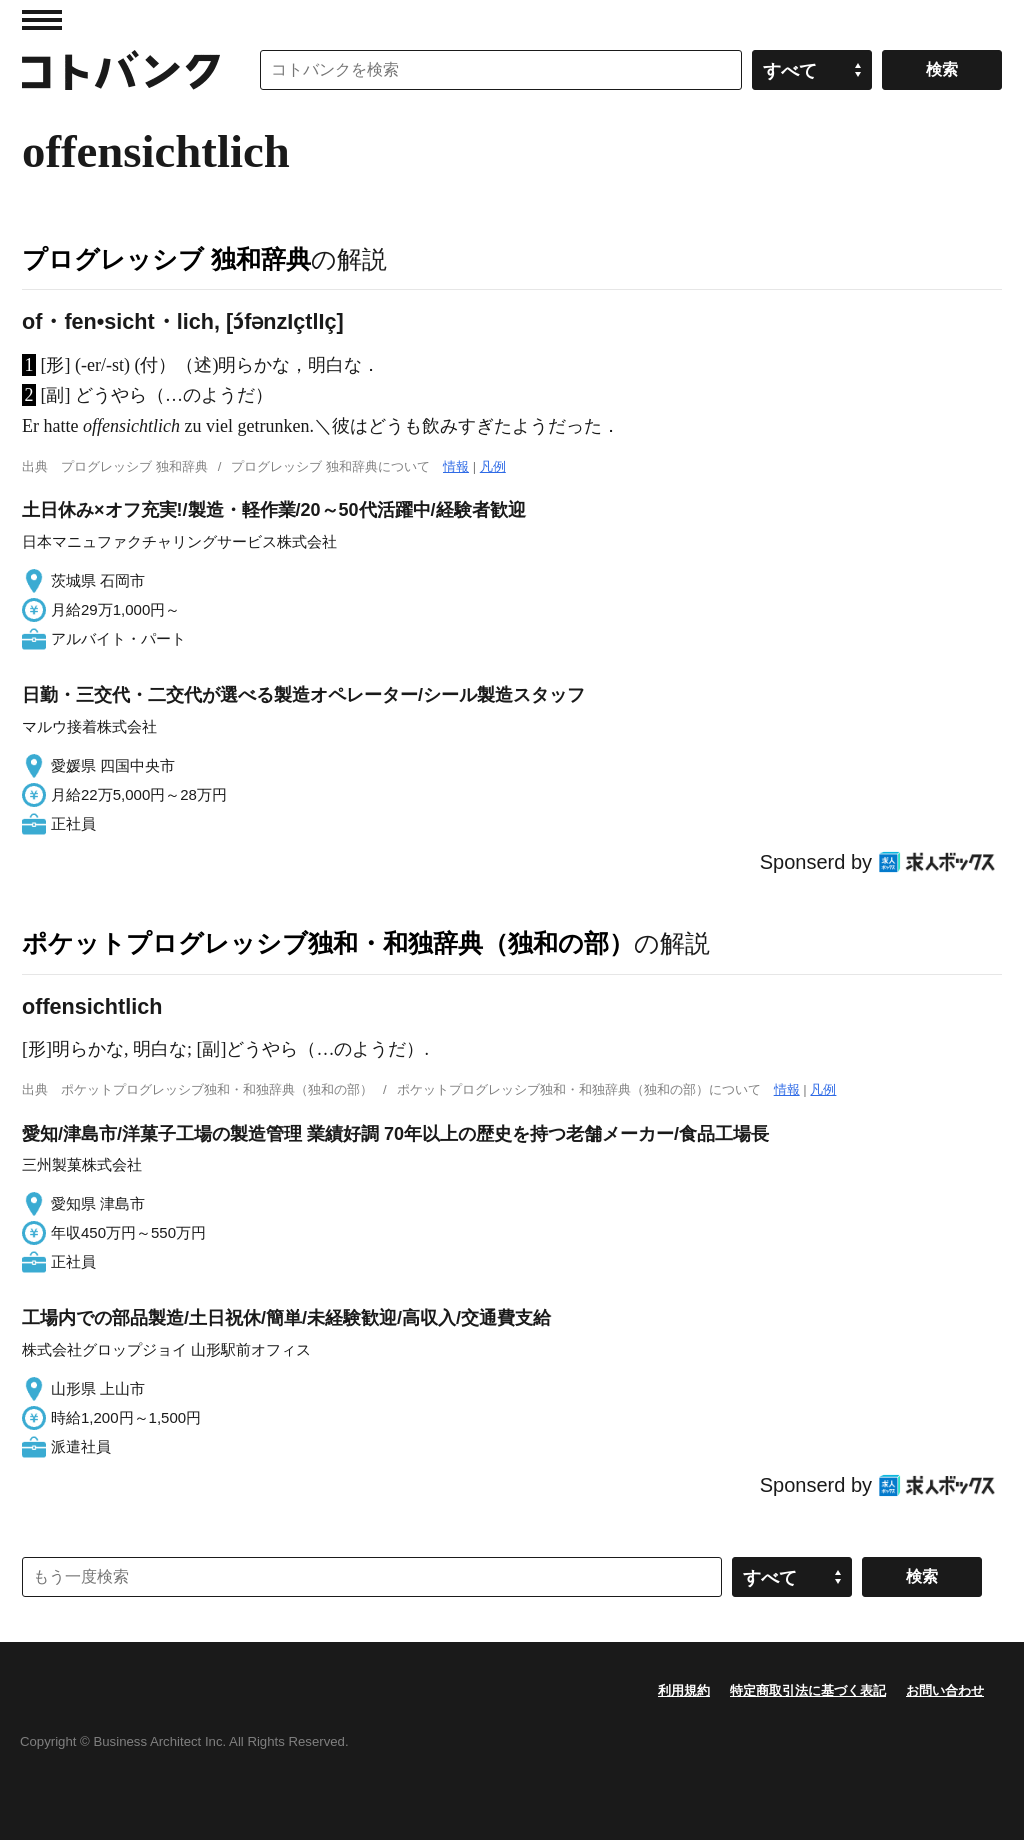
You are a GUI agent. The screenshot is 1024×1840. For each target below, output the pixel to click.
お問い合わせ (945, 1690)
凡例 (493, 466)
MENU (42, 20)
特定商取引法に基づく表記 (808, 1690)
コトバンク (121, 70)
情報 (456, 466)
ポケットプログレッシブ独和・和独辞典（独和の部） (328, 943)
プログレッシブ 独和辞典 (166, 259)
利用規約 (684, 1690)
